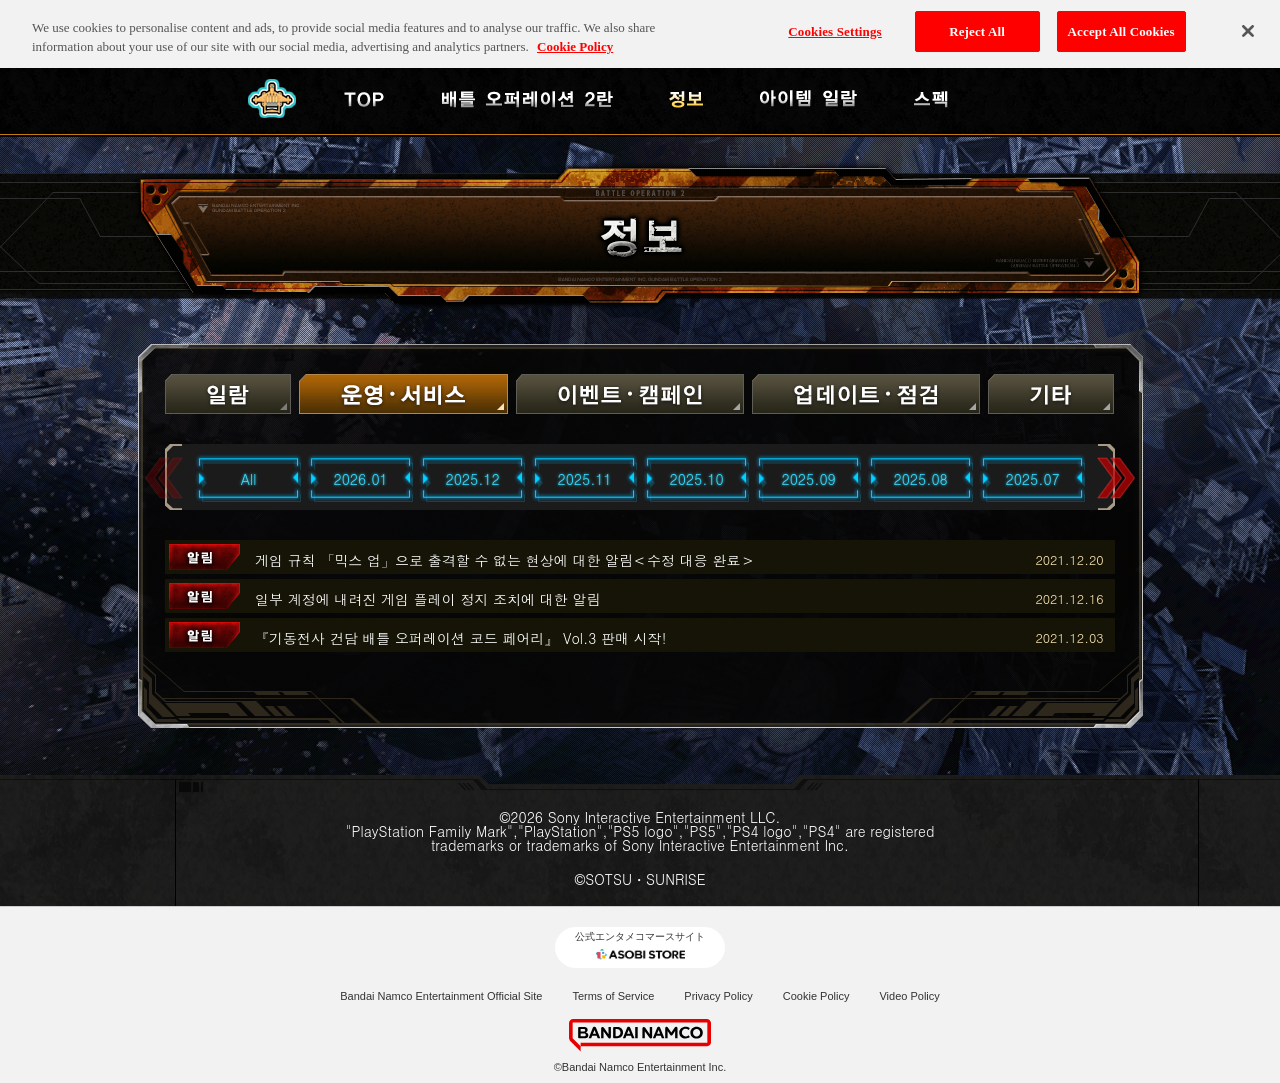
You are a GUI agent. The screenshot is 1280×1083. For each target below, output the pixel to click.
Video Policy (909, 996)
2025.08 (921, 479)
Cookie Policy (816, 996)
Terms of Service (613, 996)
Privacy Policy (718, 996)
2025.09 (809, 479)
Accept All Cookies (1121, 20)
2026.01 (361, 479)
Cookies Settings (834, 20)
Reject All (977, 20)
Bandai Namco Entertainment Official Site (441, 996)
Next (1116, 478)
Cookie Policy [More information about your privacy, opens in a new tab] (575, 36)
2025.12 (473, 479)
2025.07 (1033, 479)
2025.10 (697, 479)
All (249, 479)
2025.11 (585, 479)
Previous (164, 478)
